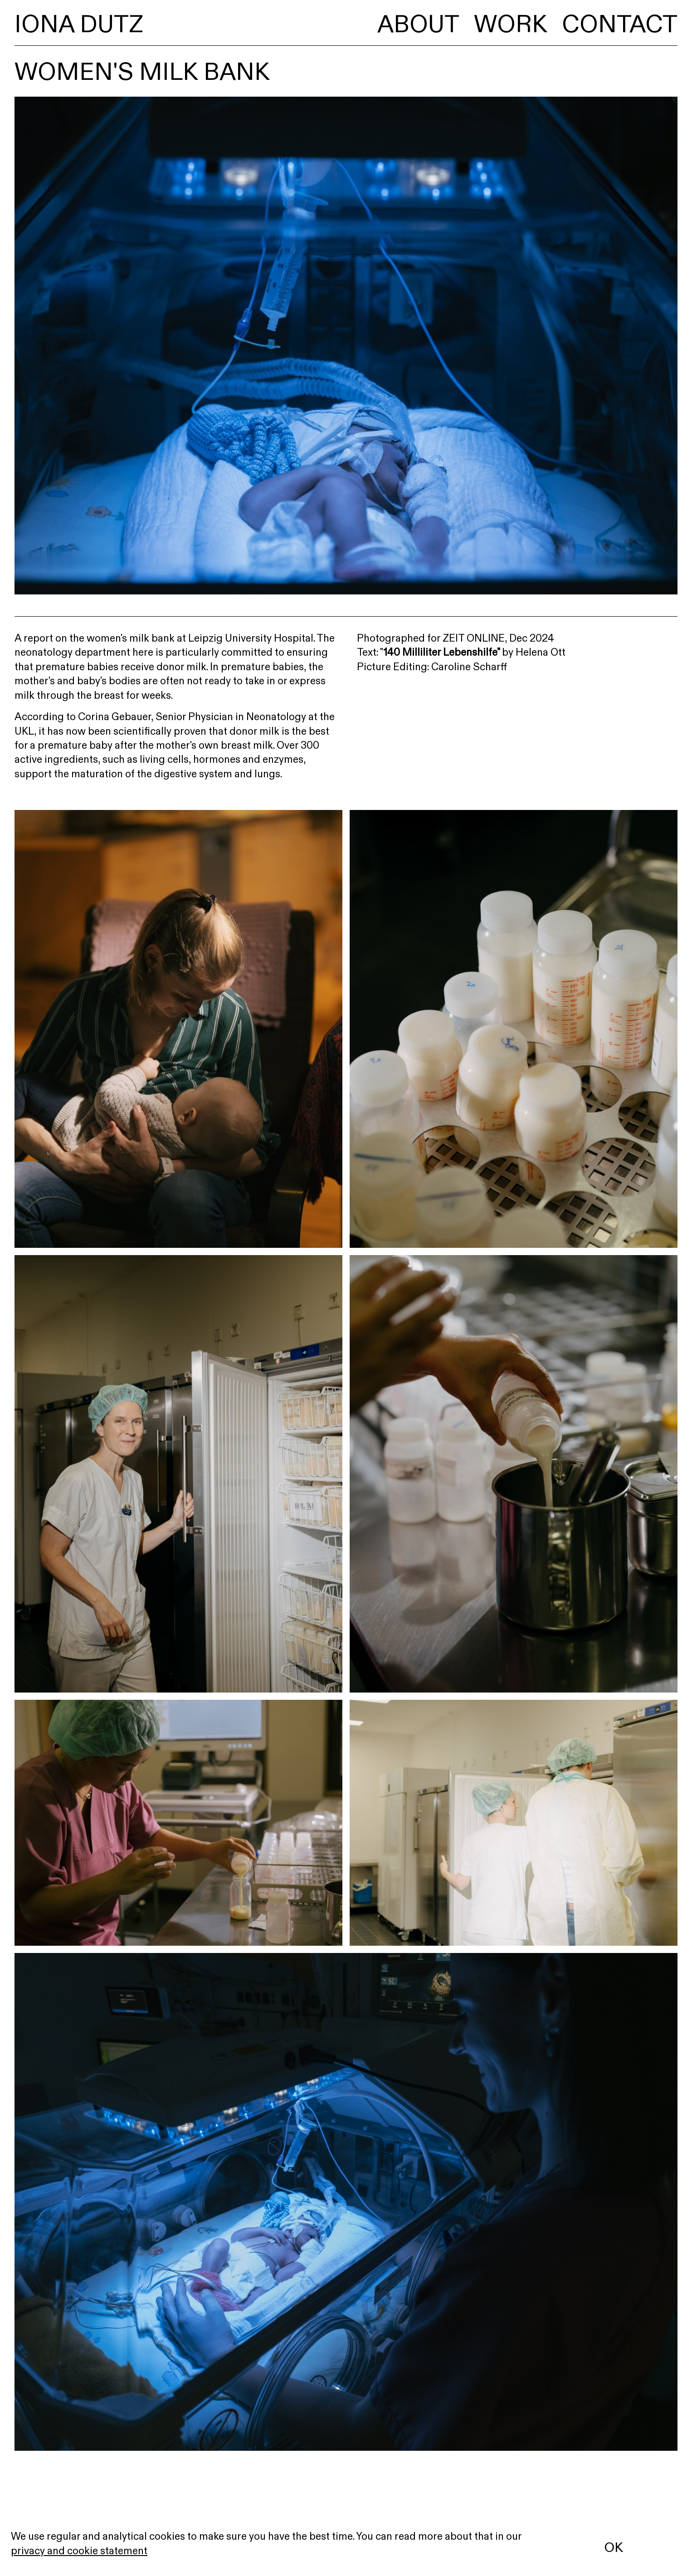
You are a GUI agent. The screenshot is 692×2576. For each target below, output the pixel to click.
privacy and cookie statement (79, 2550)
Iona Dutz (79, 24)
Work (510, 24)
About (418, 24)
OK (613, 2547)
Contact (619, 24)
